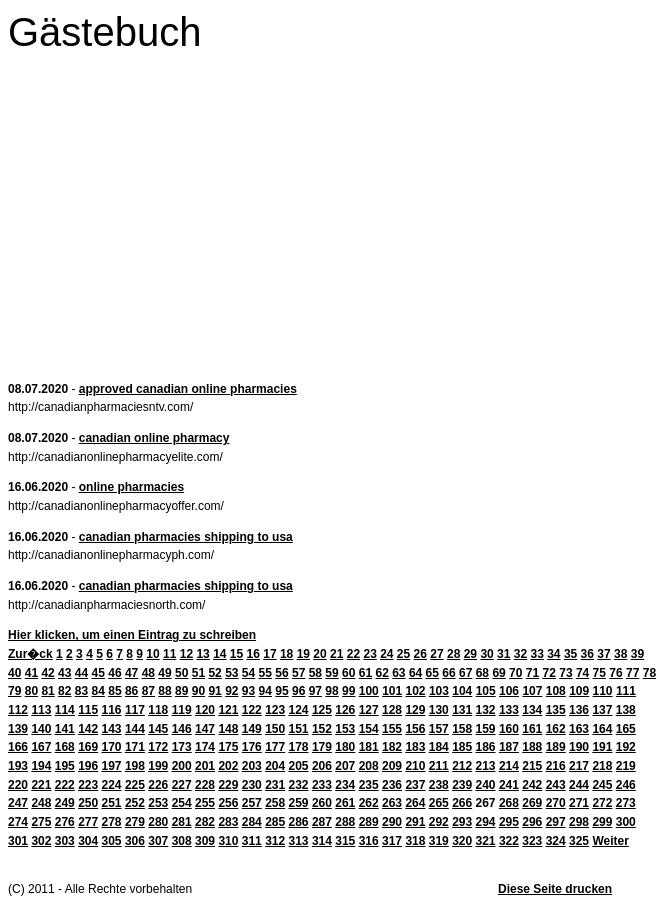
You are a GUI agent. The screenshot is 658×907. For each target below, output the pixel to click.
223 (88, 785)
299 (602, 822)
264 (415, 803)
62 (381, 673)
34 (553, 654)
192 (626, 747)
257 (252, 803)
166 (18, 747)
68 (482, 673)
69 (498, 673)
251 (112, 803)
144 (135, 729)
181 (369, 747)
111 (626, 691)
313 (299, 841)
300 (626, 822)
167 (41, 747)
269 (532, 803)
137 (602, 710)
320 (462, 841)
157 (439, 729)
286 (299, 822)
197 (112, 766)
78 (649, 673)
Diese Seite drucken (555, 889)
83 (81, 691)
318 (415, 841)
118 (158, 710)
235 (369, 785)
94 (265, 691)
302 (41, 841)
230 (252, 785)
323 (532, 841)
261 (345, 803)
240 (486, 785)
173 (182, 747)
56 (281, 673)
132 (486, 710)
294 (486, 822)
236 (392, 785)
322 (509, 841)
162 (556, 729)
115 (88, 710)
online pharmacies (131, 487)
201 (205, 766)
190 (579, 747)
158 (462, 729)
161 (532, 729)
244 (579, 785)
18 (286, 654)
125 (322, 710)
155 (392, 729)
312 (275, 841)
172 (158, 747)
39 (637, 654)
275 (41, 822)
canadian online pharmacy (154, 438)
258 (275, 803)
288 (345, 822)
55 (265, 673)
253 (158, 803)
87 (148, 691)
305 (112, 841)
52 (214, 673)
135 (556, 710)
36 (587, 654)
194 (41, 766)
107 (532, 691)
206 (322, 766)
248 (41, 803)
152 (322, 729)
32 (520, 654)
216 (556, 766)
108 (556, 691)
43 (64, 673)
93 (248, 691)
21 (336, 654)
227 (182, 785)
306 (135, 841)
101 (392, 691)
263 (392, 803)
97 (315, 691)
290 (392, 822)
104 (462, 691)
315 (345, 841)
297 (556, 822)
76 (615, 673)
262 (369, 803)
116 (112, 710)
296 (532, 822)
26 (420, 654)
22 (353, 654)
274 (18, 822)
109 (579, 691)
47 (131, 673)
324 (556, 841)
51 (198, 673)
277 (88, 822)
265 (439, 803)
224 (112, 785)
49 (164, 673)
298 (579, 822)
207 (345, 766)
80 (31, 691)
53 (231, 673)
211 (439, 766)
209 (392, 766)
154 (369, 729)
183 (415, 747)
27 (436, 654)
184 (439, 747)
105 (486, 691)
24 (386, 654)
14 (219, 654)
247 (18, 803)
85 (114, 691)
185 (462, 747)
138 (626, 710)
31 (503, 654)
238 (439, 785)
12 (186, 654)
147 (205, 729)
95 (281, 691)
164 (602, 729)
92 (231, 691)
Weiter (610, 841)
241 (509, 785)
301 (18, 841)
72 (549, 673)
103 (439, 691)
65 (432, 673)
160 (509, 729)
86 (131, 691)
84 (98, 691)
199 (158, 766)
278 (112, 822)
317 (392, 841)
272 (602, 803)
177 (275, 747)
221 (41, 785)
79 (14, 691)
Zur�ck (30, 654)
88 (164, 691)
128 (392, 710)
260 (322, 803)
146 (182, 729)
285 (275, 822)
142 (88, 729)
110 (603, 691)
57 (298, 673)
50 (181, 673)
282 (205, 822)
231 (275, 785)
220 (18, 785)
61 (365, 673)
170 (112, 747)
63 (398, 673)
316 (369, 841)
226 (158, 785)
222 (65, 785)
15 (236, 654)
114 (65, 710)
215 (532, 766)
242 (532, 785)
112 (18, 710)
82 (64, 691)
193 (18, 766)
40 (14, 673)
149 (252, 729)
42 (47, 673)
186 (486, 747)
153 (345, 729)
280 (158, 822)
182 (392, 747)
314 (322, 841)
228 (205, 785)
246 (626, 785)
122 (252, 710)
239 (462, 785)
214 (509, 766)
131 (462, 710)
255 (205, 803)
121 (228, 710)
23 (369, 654)
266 (462, 803)
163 (579, 729)
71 (532, 673)
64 (415, 673)
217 (579, 766)
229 (228, 785)
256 (228, 803)
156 (415, 729)
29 (470, 654)
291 (415, 822)
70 (515, 673)
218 (602, 766)
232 (299, 785)
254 (182, 803)
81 (47, 691)
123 (275, 710)
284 (252, 822)
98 (331, 691)
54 (248, 673)
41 (31, 673)
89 (181, 691)
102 (416, 691)
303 (65, 841)
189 (556, 747)
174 (205, 747)
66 (448, 673)
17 (269, 654)
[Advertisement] (333, 222)
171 (135, 747)
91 (214, 691)
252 (135, 803)
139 (18, 729)
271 (579, 803)
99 (348, 691)
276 (65, 822)
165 (626, 729)
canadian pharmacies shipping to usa (186, 537)
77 (632, 673)
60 (348, 673)
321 (486, 841)
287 (322, 822)
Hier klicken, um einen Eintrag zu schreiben (132, 635)
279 (135, 822)
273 (626, 803)
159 (486, 729)
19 (303, 654)
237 (415, 785)
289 (369, 822)
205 (299, 766)
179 (322, 747)
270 (556, 803)
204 (275, 766)
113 (41, 710)
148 (228, 729)
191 (602, 747)
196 (88, 766)
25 (403, 654)
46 (114, 673)
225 (135, 785)
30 (486, 654)
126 (345, 710)
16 (253, 654)
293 (462, 822)
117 (135, 710)
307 (158, 841)
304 (88, 841)
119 (182, 710)
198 (135, 766)
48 (148, 673)
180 (345, 747)
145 (158, 729)
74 (582, 673)
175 (228, 747)
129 (415, 710)
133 (509, 710)
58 (315, 673)
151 (299, 729)
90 (198, 691)
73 (565, 673)
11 (169, 654)
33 (536, 654)
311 (252, 841)
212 (462, 766)
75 (599, 673)
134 (532, 710)
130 (439, 710)
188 (532, 747)
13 (202, 654)
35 (570, 654)
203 (252, 766)
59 (331, 673)
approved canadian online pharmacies (188, 389)
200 (182, 766)
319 (439, 841)
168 (65, 747)
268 (509, 803)
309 (205, 841)
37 (603, 654)
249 (65, 803)
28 (453, 654)
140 (41, 729)
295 (509, 822)
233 (322, 785)
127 (369, 710)
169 (88, 747)
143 (112, 729)
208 (369, 766)
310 (228, 841)
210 (415, 766)
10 (152, 654)
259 (299, 803)
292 (439, 822)
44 (81, 673)
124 (299, 710)
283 (228, 822)
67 (465, 673)
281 (182, 822)
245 (602, 785)
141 (65, 729)
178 (299, 747)
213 (486, 766)
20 (319, 654)
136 (579, 710)
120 (205, 710)
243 (556, 785)
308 (182, 841)
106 (509, 691)
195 (65, 766)
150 (275, 729)
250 (88, 803)
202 (228, 766)
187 (509, 747)
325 (579, 841)
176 (252, 747)
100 (369, 691)
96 (298, 691)
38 (620, 654)
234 (345, 785)
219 (626, 766)
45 (98, 673)
